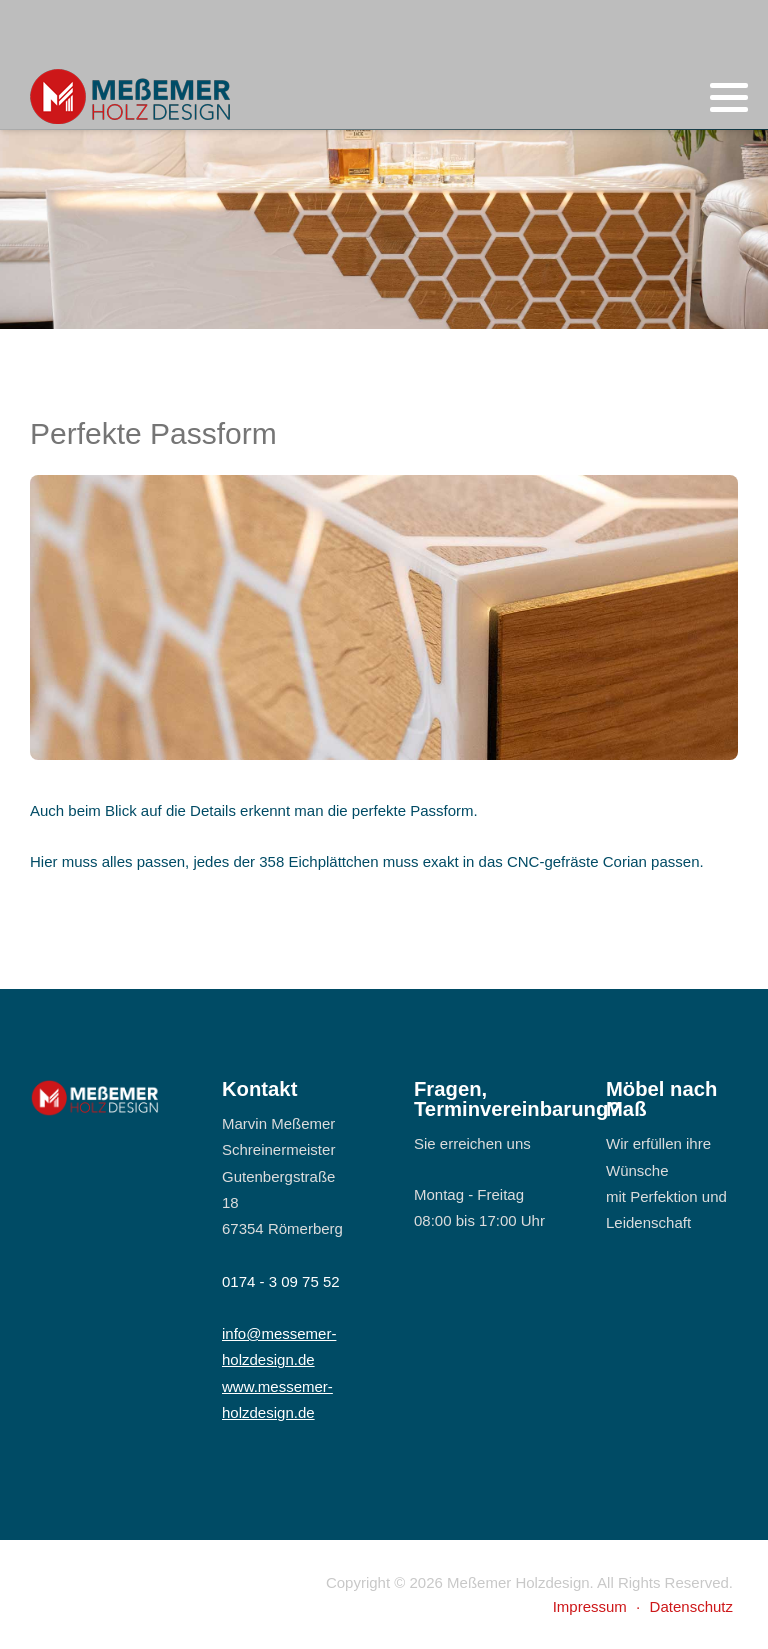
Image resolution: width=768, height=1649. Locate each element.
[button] (729, 98)
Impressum (590, 1606)
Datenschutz (691, 1606)
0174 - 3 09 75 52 (281, 1281)
